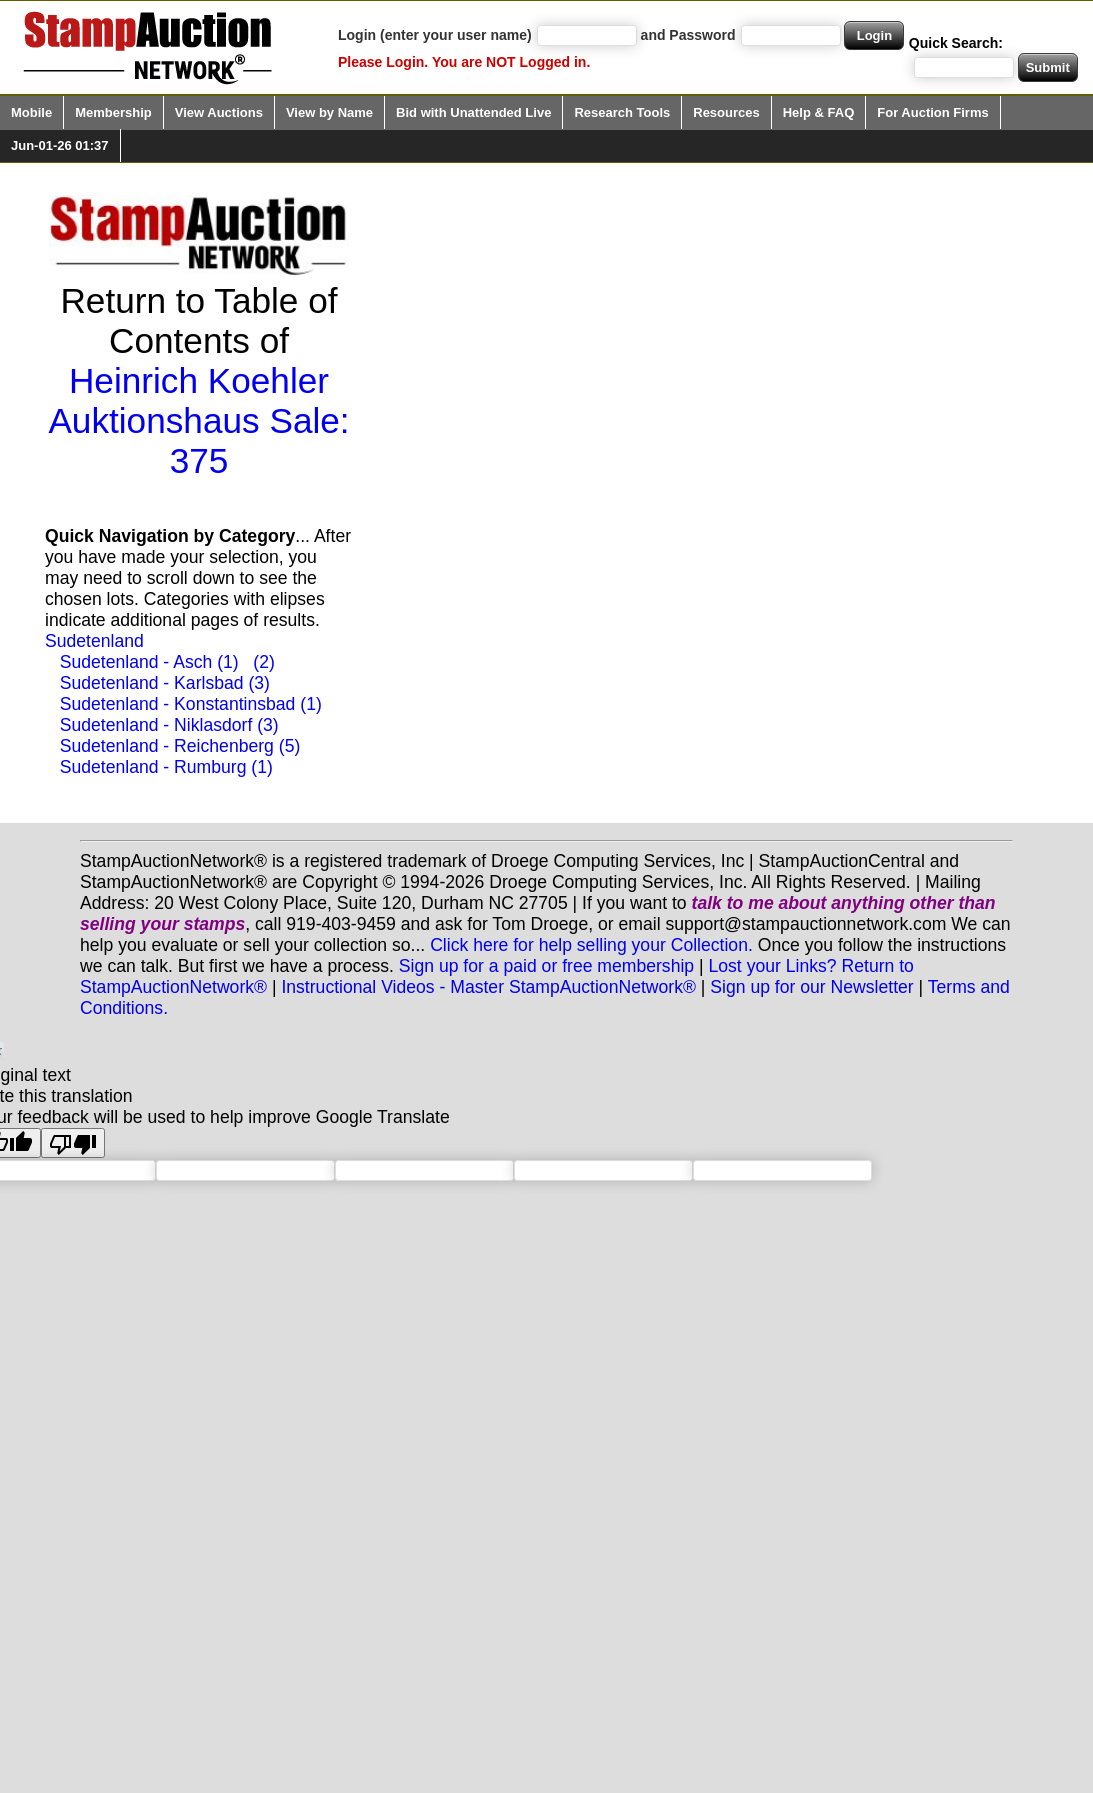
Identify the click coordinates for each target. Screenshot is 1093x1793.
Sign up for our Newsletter (811, 987)
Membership (113, 112)
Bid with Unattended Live (473, 112)
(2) (264, 662)
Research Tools (622, 112)
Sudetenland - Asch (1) (149, 662)
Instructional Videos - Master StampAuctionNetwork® (488, 987)
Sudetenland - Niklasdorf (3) (169, 725)
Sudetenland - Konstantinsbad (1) (191, 704)
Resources (726, 112)
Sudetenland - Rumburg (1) (166, 767)
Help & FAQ (819, 112)
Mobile (31, 112)
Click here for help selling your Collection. (591, 945)
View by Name (329, 112)
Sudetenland (94, 641)
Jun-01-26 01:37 (60, 145)
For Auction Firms (932, 112)
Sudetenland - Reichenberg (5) (180, 746)
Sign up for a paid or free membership (546, 966)
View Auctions (219, 112)
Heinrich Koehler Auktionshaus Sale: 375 (198, 420)
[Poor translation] (73, 1143)
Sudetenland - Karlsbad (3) (165, 683)
